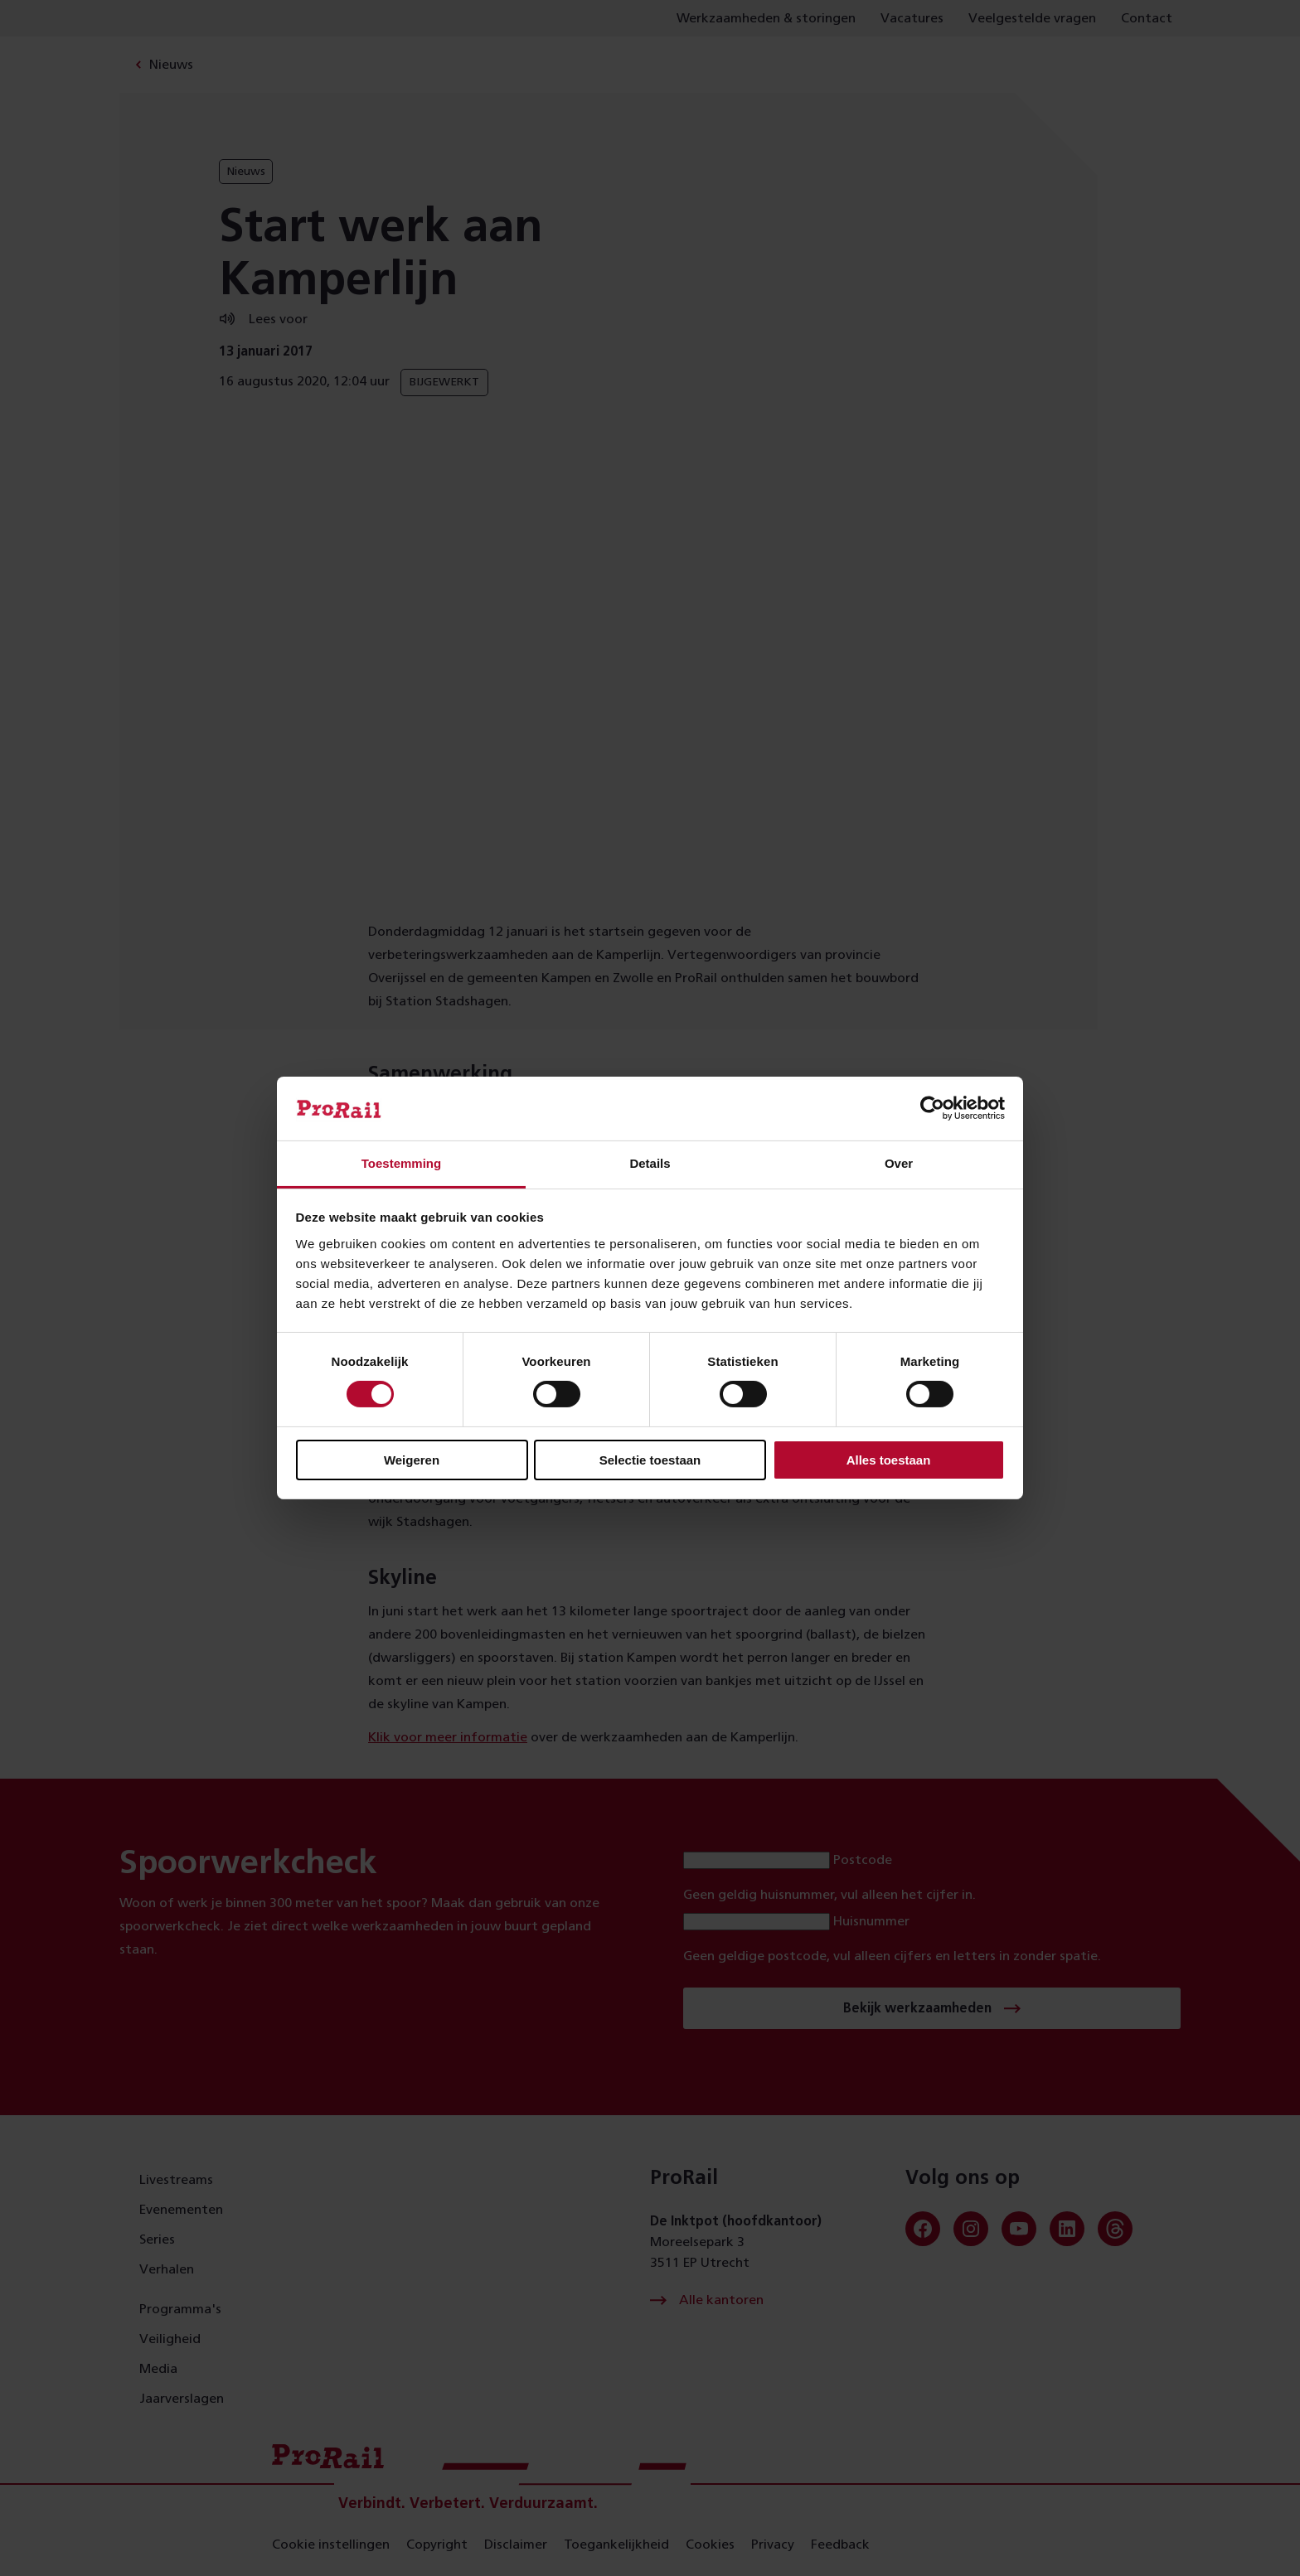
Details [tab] (649, 1163)
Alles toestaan (888, 1460)
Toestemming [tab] (401, 1163)
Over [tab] (899, 1163)
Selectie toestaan (650, 1460)
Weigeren (411, 1460)
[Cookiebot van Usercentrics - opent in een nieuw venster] (932, 1108)
